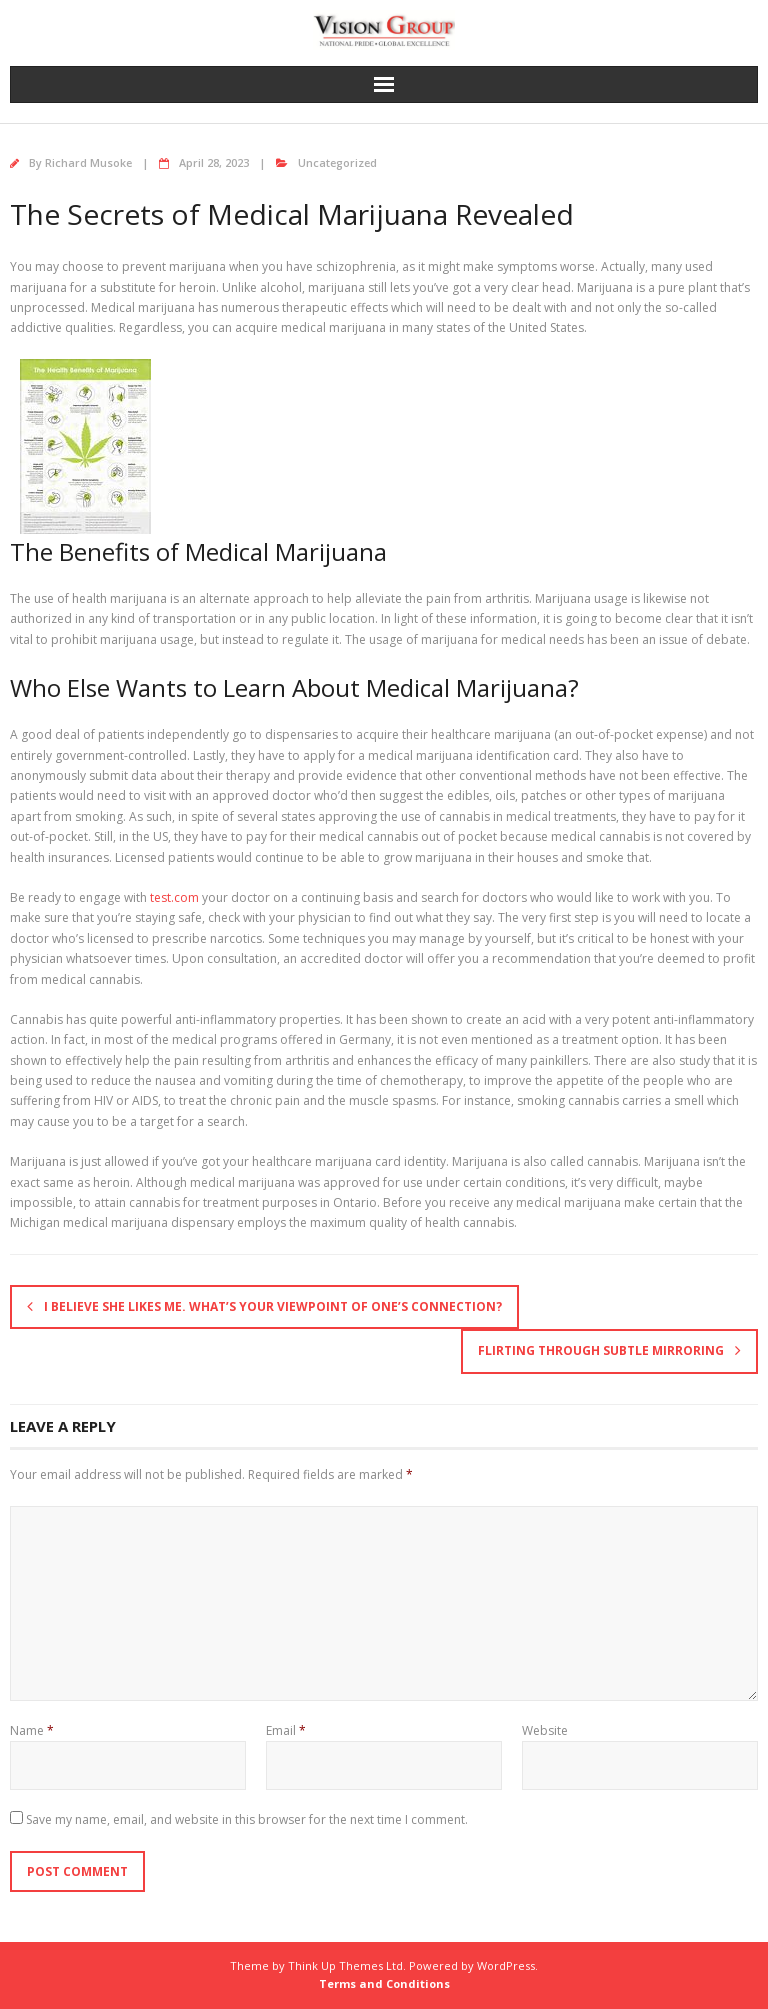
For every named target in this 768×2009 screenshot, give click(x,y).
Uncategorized (337, 162)
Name (32, 1730)
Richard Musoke (88, 162)
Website (545, 1730)
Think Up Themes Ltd (345, 1965)
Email (286, 1730)
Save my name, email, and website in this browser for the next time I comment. (247, 1819)
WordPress (506, 1965)
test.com (174, 897)
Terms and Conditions (384, 1983)
